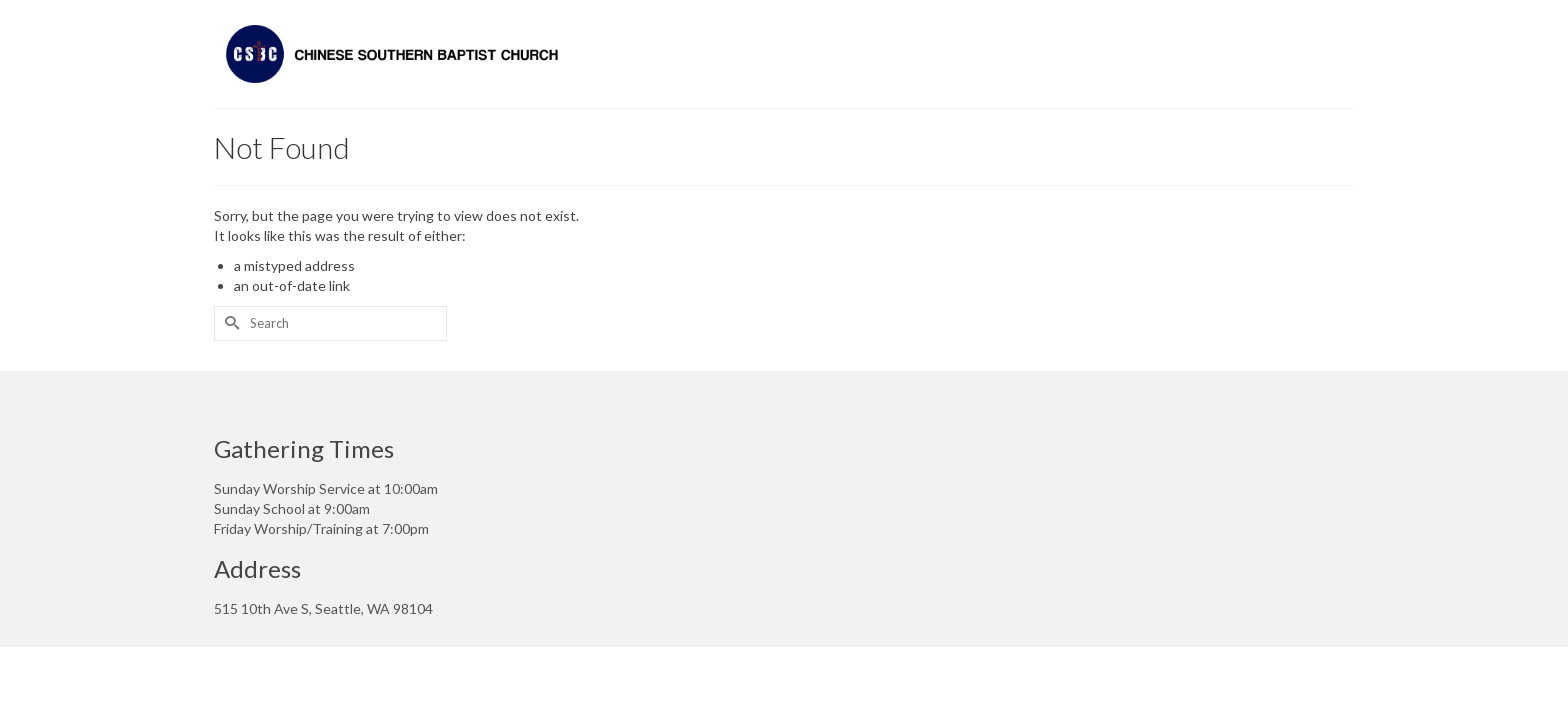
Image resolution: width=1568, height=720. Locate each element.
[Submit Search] (229, 323)
